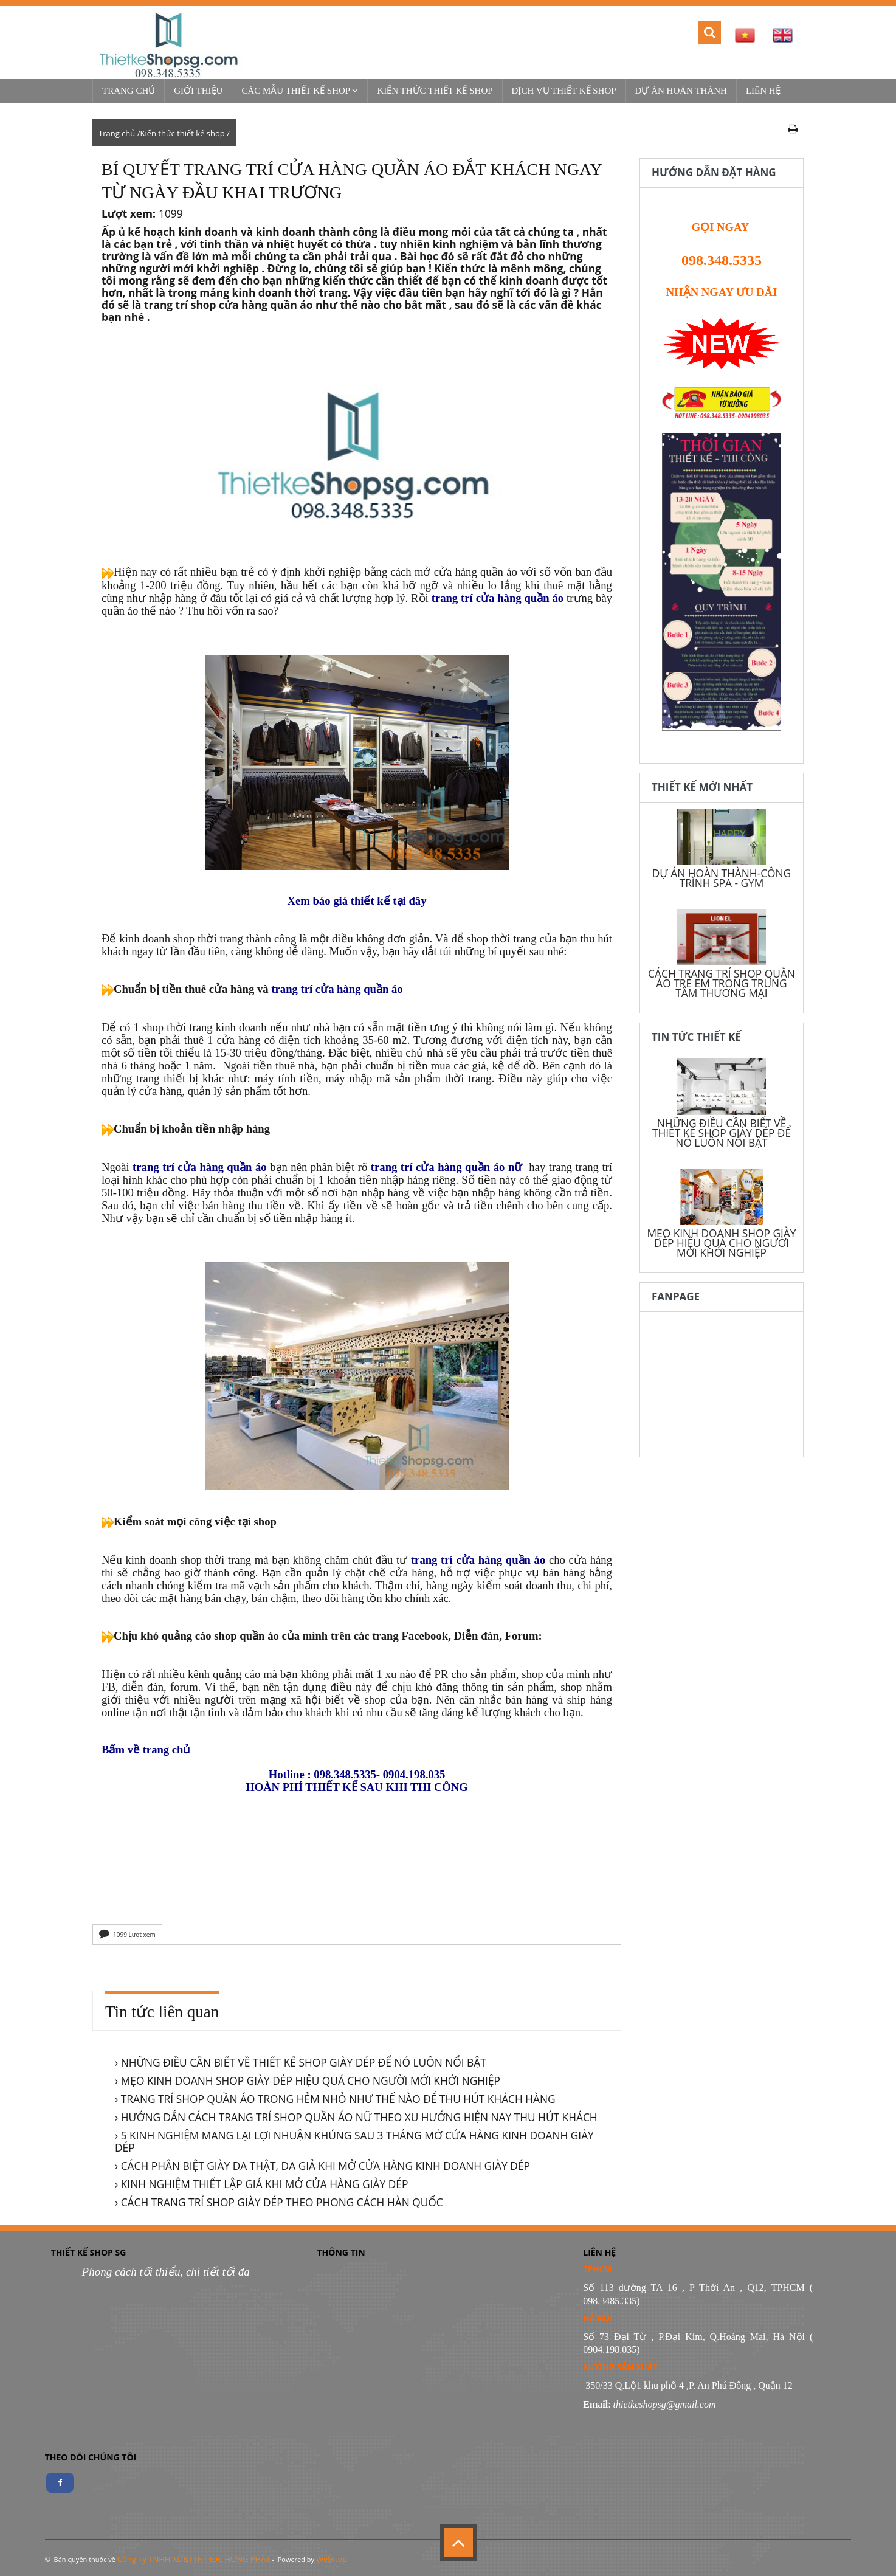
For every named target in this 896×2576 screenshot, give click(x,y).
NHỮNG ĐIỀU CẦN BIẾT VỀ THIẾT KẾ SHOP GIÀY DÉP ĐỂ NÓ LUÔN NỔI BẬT (721, 1133)
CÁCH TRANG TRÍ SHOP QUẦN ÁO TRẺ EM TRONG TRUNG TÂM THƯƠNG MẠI (721, 983)
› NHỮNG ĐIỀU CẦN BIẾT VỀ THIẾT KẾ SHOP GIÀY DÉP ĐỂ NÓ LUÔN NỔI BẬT (300, 2062)
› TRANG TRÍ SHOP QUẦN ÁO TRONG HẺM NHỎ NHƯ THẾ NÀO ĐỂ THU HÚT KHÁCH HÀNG (335, 2098)
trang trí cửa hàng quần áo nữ (446, 1167)
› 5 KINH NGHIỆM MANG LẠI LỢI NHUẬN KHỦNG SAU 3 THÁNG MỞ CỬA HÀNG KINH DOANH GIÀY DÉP (354, 2141)
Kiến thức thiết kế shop (434, 90)
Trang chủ (128, 90)
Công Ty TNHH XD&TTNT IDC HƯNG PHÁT (194, 2559)
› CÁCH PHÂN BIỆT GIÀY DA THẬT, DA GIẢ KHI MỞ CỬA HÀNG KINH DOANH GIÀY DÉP (322, 2165)
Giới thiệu (198, 90)
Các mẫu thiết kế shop (299, 90)
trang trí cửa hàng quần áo (498, 598)
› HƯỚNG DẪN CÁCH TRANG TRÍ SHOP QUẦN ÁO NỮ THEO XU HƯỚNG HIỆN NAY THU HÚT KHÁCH (356, 2117)
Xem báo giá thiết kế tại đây (357, 900)
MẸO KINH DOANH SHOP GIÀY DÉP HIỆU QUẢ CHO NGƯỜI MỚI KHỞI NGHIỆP (721, 1243)
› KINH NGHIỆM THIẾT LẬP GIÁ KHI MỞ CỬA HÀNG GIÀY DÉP (261, 2184)
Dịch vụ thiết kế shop (564, 90)
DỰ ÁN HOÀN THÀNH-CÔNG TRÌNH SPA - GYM (721, 878)
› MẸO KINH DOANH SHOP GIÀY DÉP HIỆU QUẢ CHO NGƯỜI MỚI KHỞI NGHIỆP (307, 2080)
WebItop (331, 2559)
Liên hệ (763, 90)
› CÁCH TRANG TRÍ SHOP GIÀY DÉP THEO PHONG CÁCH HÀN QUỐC (279, 2202)
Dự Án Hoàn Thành (681, 90)
